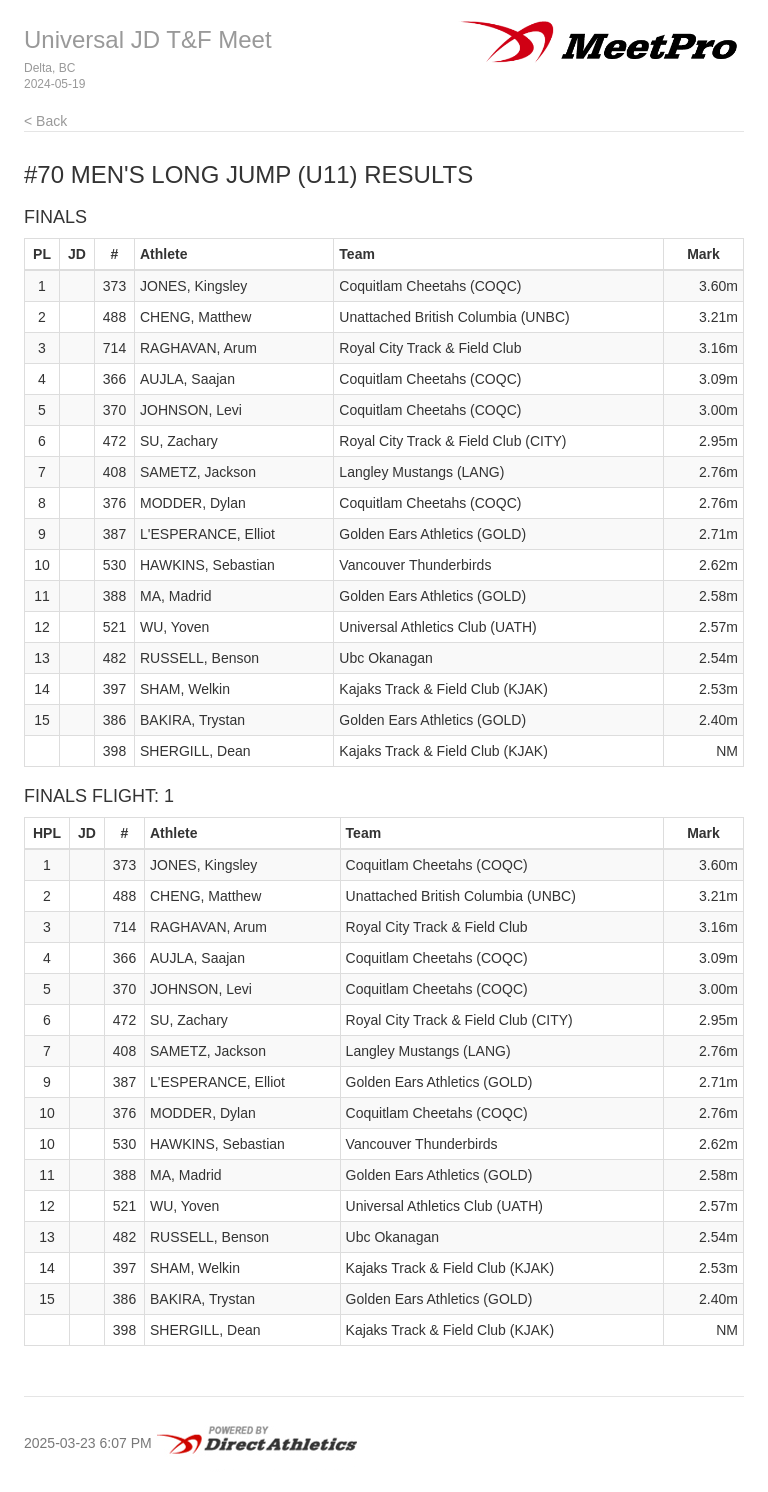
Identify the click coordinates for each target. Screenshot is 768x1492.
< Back (45, 121)
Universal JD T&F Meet (148, 39)
